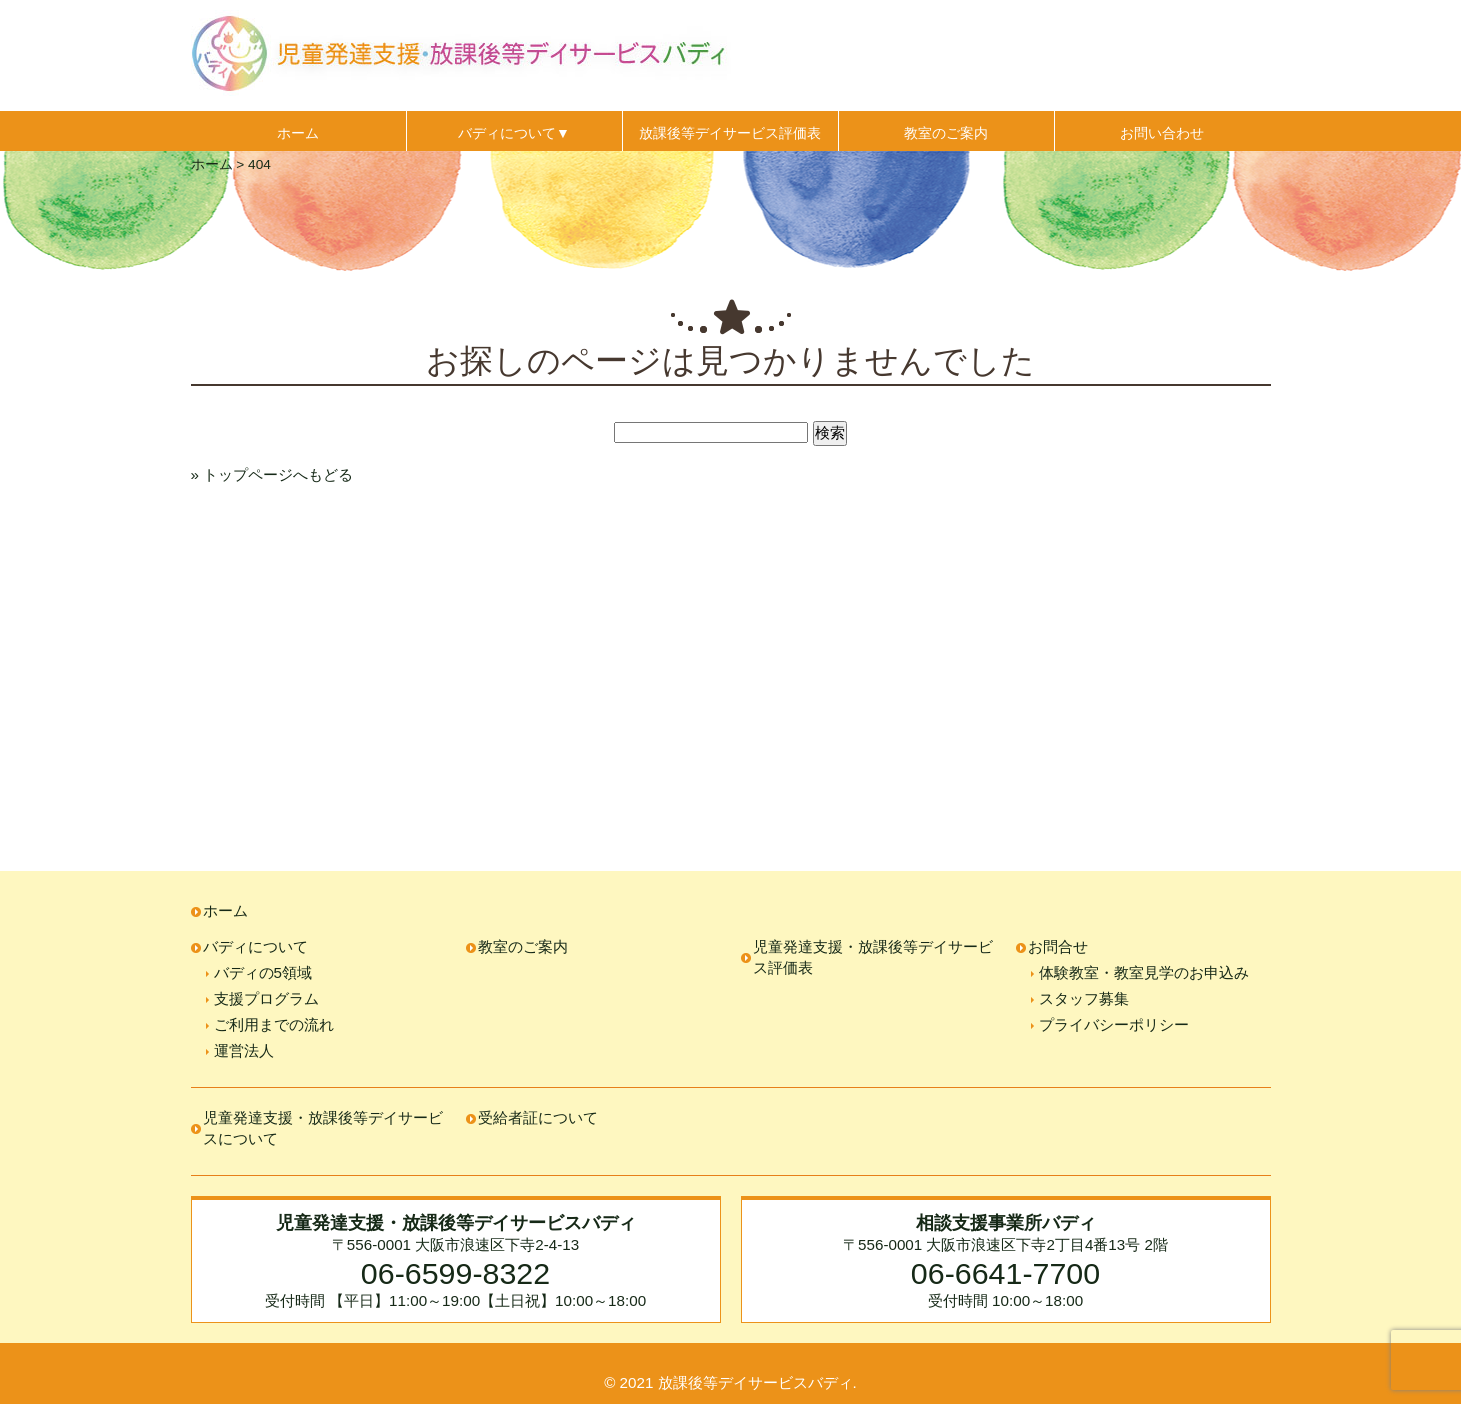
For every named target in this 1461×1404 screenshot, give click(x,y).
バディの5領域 (263, 972)
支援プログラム (266, 998)
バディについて (255, 946)
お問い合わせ (1162, 133)
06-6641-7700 (1005, 1273)
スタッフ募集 (1084, 998)
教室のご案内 (946, 133)
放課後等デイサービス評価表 (730, 133)
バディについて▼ (514, 133)
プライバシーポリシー (1114, 1024)
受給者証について (538, 1117)
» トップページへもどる (272, 474)
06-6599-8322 (455, 1273)
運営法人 (244, 1050)
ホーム (298, 133)
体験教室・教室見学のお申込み (1144, 972)
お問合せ (1058, 946)
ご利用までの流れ (274, 1024)
